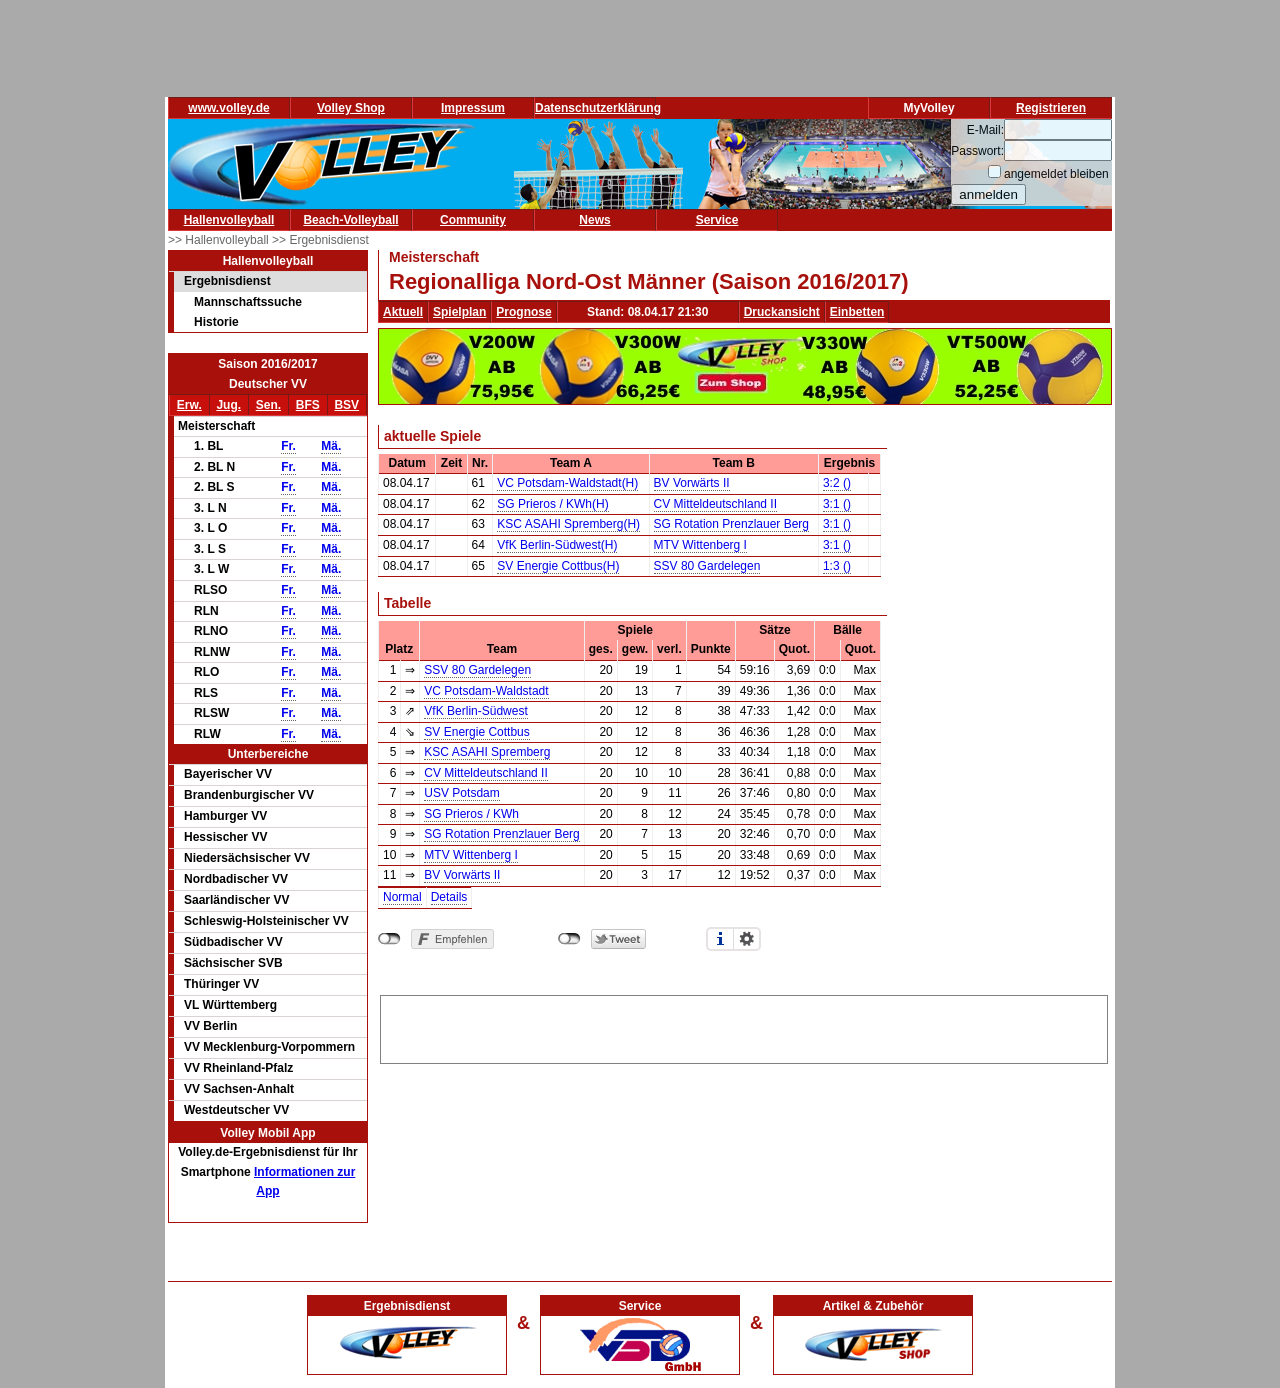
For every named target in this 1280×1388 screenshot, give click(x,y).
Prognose (523, 312)
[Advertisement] (744, 1026)
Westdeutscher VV (236, 1110)
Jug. (228, 405)
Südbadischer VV (233, 942)
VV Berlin (210, 1026)
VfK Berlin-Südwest (475, 711)
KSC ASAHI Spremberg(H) (568, 524)
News (594, 220)
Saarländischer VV (236, 900)
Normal (402, 897)
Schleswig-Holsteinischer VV (266, 921)
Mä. (331, 446)
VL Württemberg (230, 1005)
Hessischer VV (225, 837)
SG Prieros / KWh (471, 814)
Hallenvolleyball (229, 220)
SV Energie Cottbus (476, 732)
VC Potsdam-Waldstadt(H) (567, 483)
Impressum (473, 108)
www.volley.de (228, 108)
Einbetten (857, 312)
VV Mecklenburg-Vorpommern (269, 1047)
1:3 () (837, 566)
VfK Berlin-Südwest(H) (557, 545)
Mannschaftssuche (248, 302)
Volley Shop (351, 108)
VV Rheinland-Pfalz (238, 1068)
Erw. (189, 405)
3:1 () (837, 504)
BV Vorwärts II (692, 483)
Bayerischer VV (228, 774)
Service (717, 220)
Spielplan (459, 312)
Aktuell (403, 312)
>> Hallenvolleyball (220, 240)
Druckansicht (782, 312)
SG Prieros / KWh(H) (552, 504)
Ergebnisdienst (227, 281)
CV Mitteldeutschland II (715, 504)
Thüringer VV (221, 984)
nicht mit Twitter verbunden (569, 939)
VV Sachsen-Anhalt (239, 1089)
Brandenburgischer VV (249, 795)
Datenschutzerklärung (598, 108)
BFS (308, 405)
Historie (216, 322)
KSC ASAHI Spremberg (487, 752)
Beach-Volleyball (350, 220)
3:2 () (837, 483)
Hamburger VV (225, 816)
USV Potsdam (461, 793)
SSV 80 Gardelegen (707, 566)
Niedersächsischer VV (247, 858)
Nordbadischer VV (236, 879)
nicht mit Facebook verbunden (389, 939)
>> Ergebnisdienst (320, 240)
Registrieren (1051, 108)
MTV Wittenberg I (700, 545)
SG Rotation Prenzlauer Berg (731, 524)
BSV (346, 405)
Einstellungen (747, 939)
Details (449, 897)
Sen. (268, 405)
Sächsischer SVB (233, 963)
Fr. (288, 446)
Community (473, 220)
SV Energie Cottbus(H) (558, 566)
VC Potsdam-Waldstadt (486, 691)
